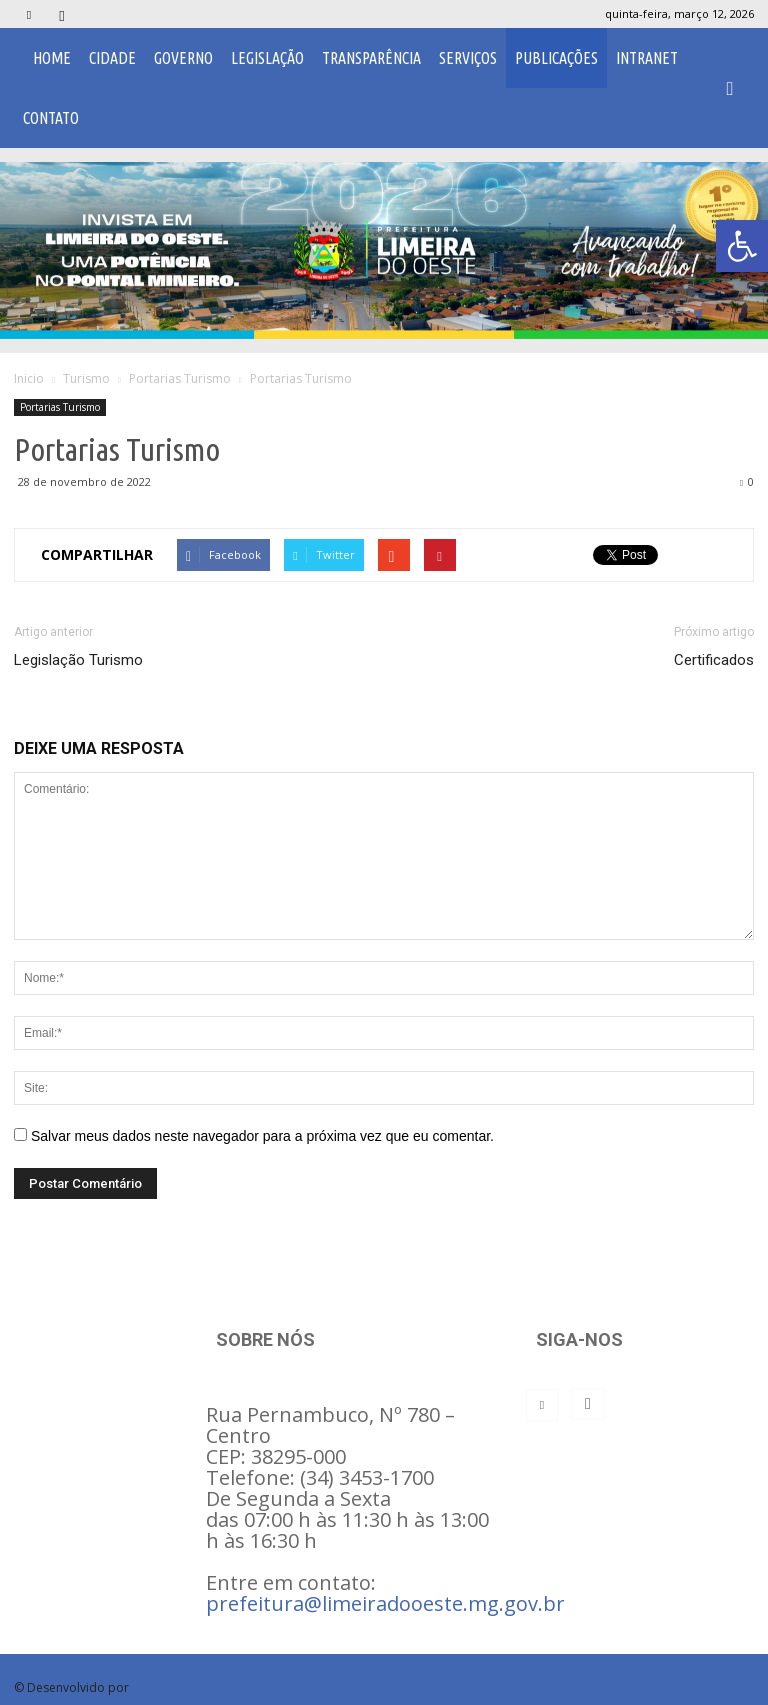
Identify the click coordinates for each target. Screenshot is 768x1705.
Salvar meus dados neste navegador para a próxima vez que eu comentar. (262, 1136)
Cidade (112, 58)
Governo (183, 58)
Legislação (267, 58)
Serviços (468, 58)
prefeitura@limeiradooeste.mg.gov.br (385, 1603)
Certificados (714, 660)
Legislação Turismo (78, 660)
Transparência (371, 58)
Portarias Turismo (60, 407)
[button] (730, 88)
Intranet (647, 58)
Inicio (29, 378)
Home (52, 58)
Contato (51, 118)
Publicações (556, 58)
